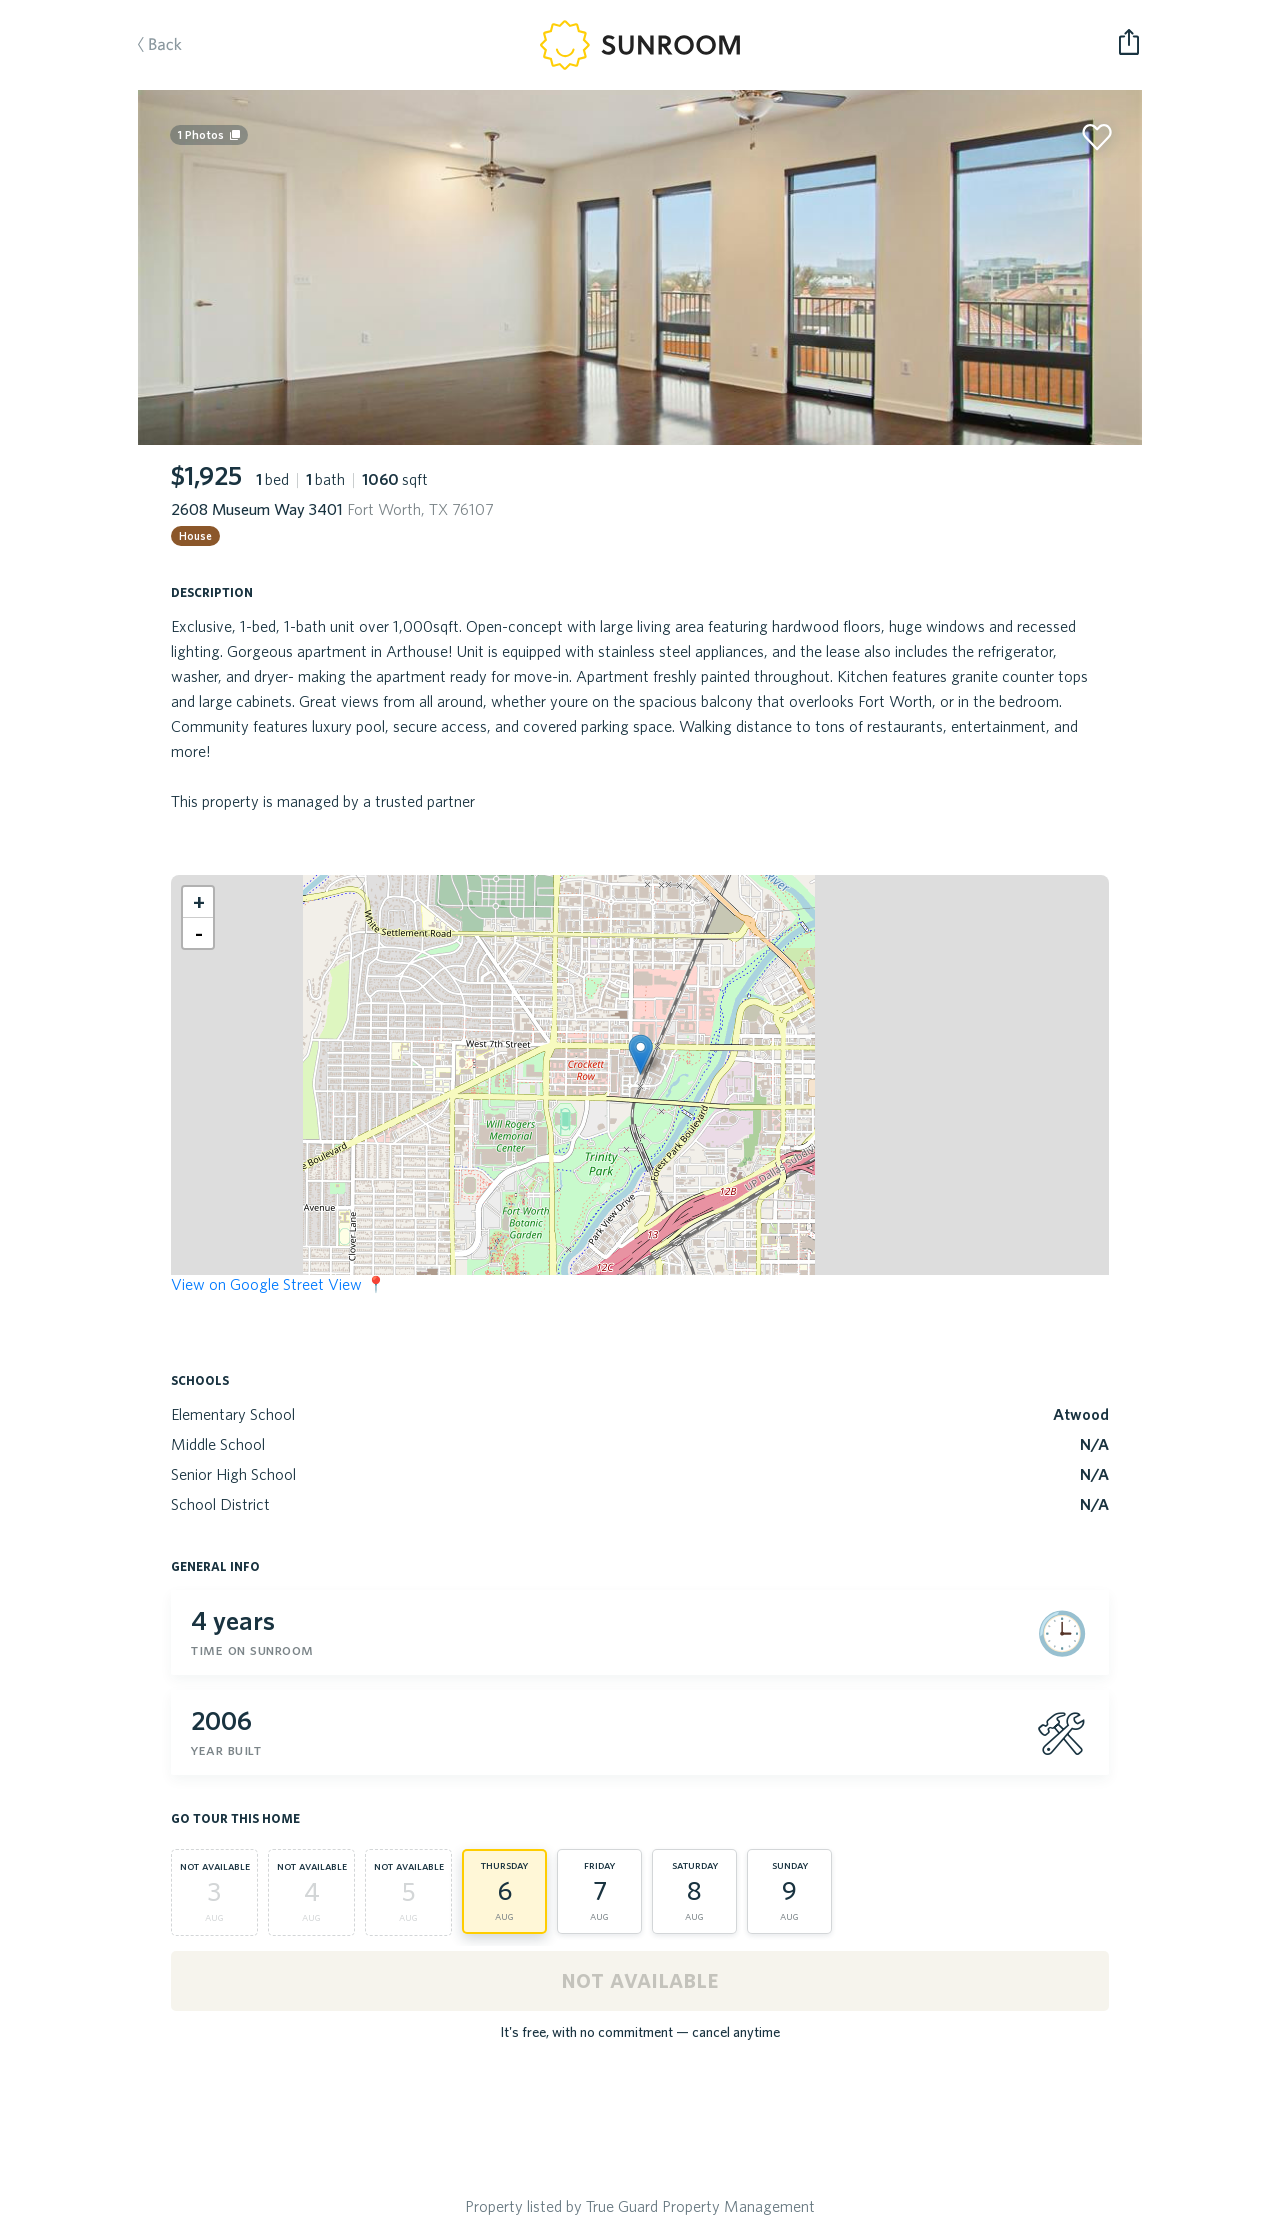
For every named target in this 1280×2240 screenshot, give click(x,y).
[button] (640, 1054)
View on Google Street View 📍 (278, 1284)
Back (150, 46)
